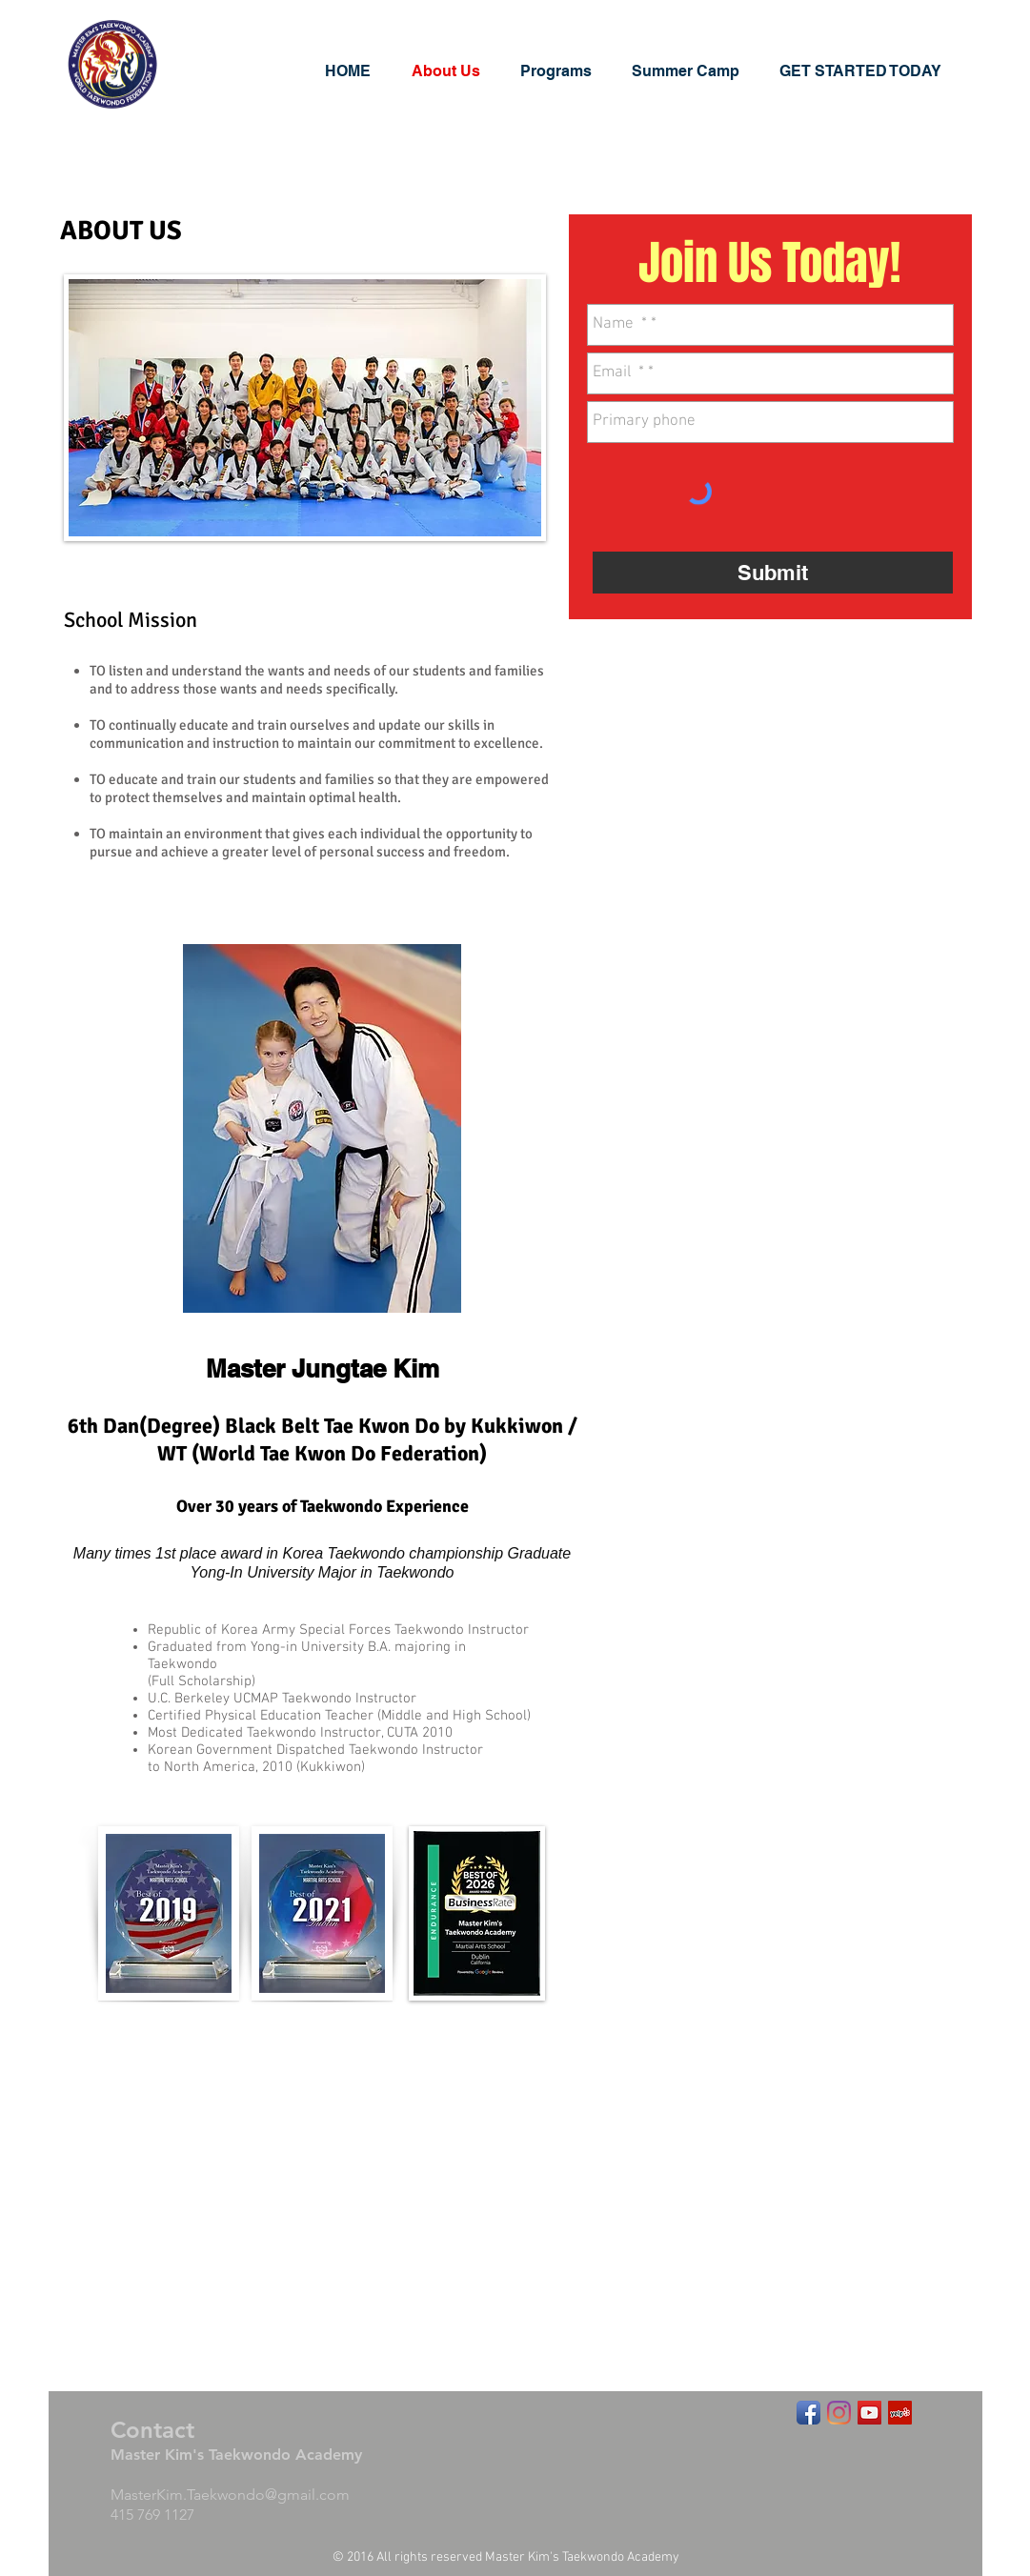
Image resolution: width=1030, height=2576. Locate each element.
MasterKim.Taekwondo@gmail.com (230, 2494)
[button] (566, 71)
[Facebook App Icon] (808, 2413)
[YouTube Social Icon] (869, 2413)
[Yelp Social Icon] (900, 2413)
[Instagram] (839, 2413)
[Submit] (773, 573)
